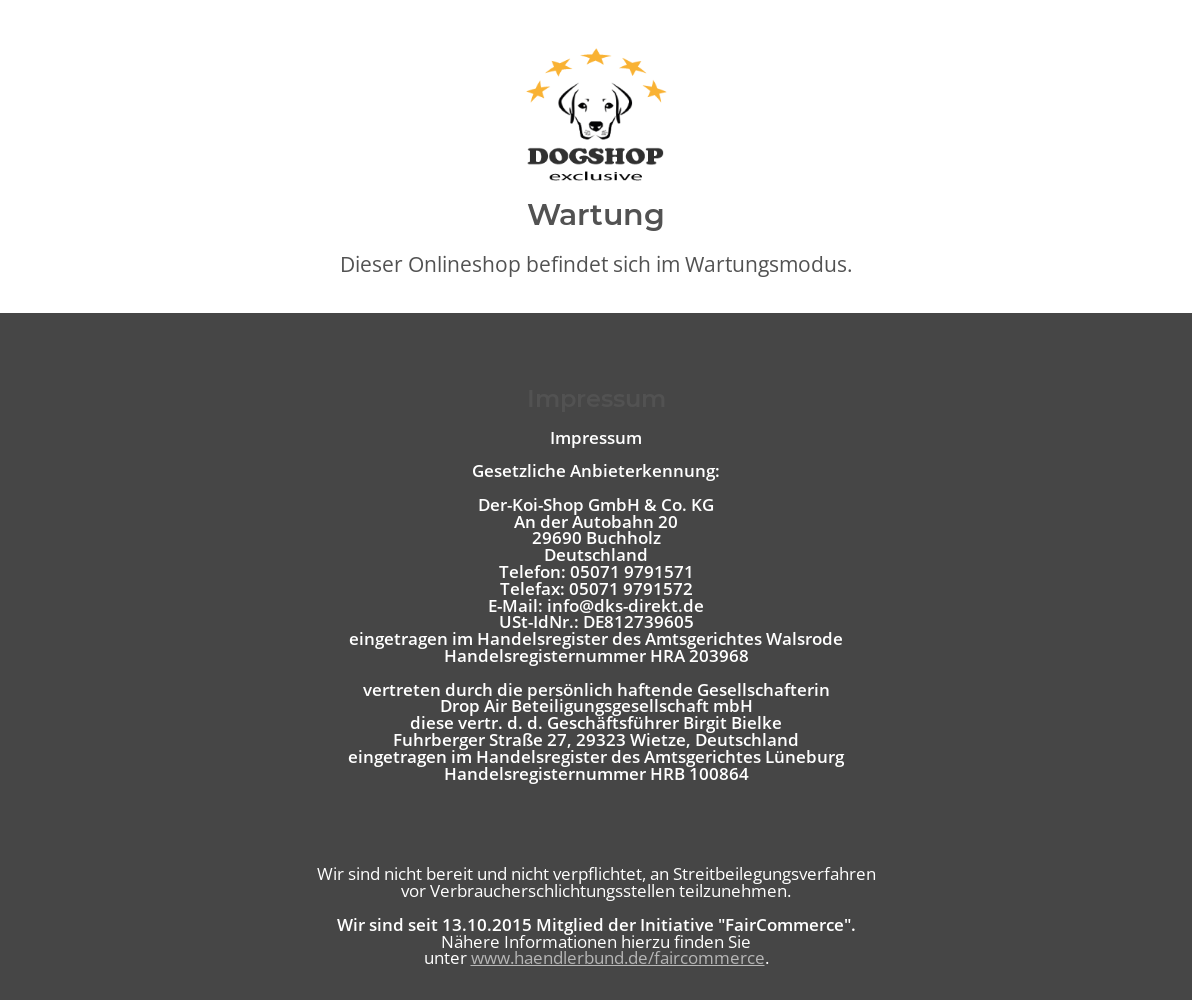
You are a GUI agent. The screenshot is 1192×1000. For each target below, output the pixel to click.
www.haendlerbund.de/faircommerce (618, 957)
